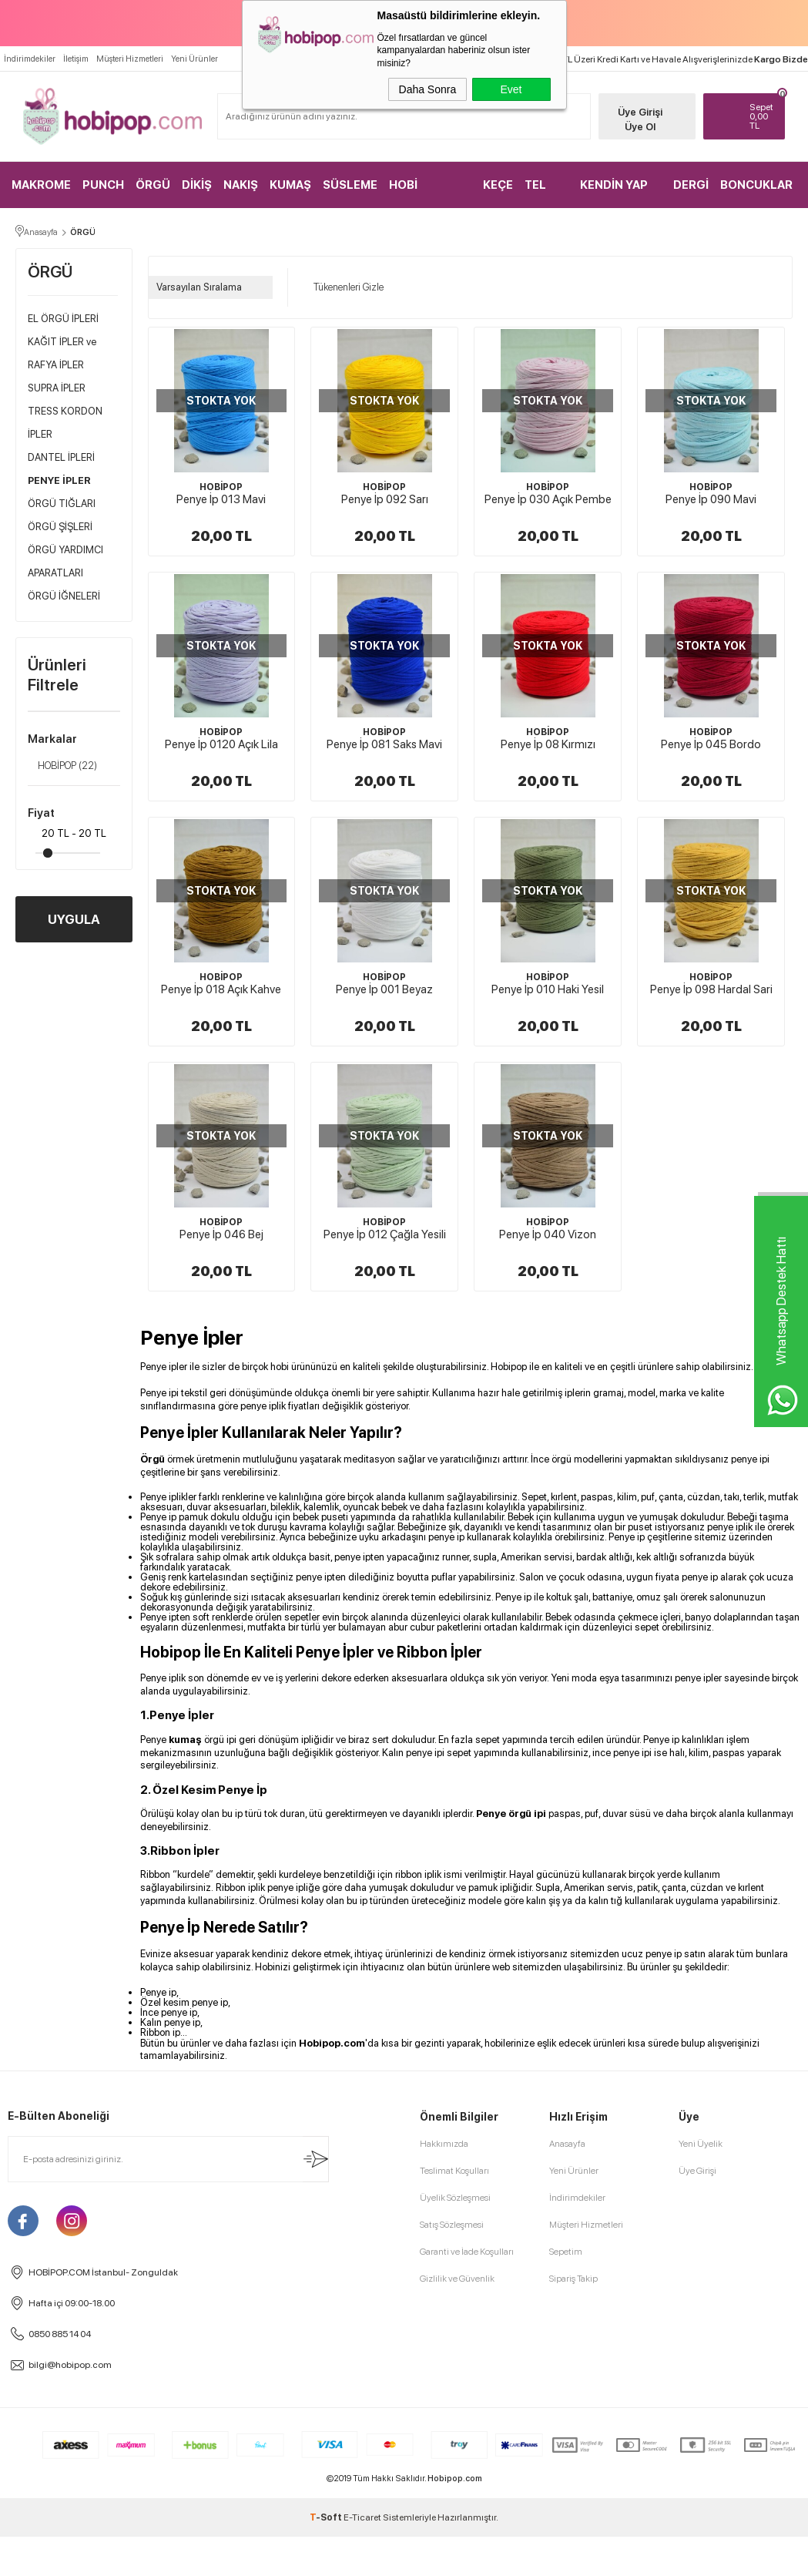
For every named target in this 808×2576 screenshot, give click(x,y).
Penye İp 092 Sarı (384, 499)
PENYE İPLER (59, 480)
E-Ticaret (362, 2517)
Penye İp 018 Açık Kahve (221, 989)
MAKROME (41, 185)
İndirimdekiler (29, 59)
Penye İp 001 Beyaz (384, 989)
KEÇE (498, 185)
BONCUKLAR (756, 185)
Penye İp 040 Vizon (547, 1234)
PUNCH (103, 185)
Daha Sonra (428, 89)
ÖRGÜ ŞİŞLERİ (60, 526)
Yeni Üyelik (701, 2143)
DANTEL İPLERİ (61, 457)
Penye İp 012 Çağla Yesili (385, 1234)
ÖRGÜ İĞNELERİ (64, 596)
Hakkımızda (444, 2143)
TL (763, 116)
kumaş (185, 1739)
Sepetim (565, 2251)
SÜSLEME (350, 185)
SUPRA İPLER (56, 388)
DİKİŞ (197, 185)
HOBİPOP (62, 766)
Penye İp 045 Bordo (711, 744)
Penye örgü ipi (511, 1813)
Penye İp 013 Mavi (221, 499)
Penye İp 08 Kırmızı (548, 744)
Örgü (152, 1459)
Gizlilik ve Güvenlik (457, 2278)
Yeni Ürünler (194, 59)
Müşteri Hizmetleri (129, 59)
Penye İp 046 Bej (221, 1234)
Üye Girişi (640, 112)
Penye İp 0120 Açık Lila (221, 744)
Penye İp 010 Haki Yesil (547, 989)
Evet (510, 89)
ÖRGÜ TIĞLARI (62, 503)
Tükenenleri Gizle (343, 287)
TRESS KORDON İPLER (65, 422)
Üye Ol (640, 127)
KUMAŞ (290, 185)
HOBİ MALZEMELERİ (429, 193)
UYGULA (74, 919)
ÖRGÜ (153, 185)
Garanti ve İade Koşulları (467, 2251)
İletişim (76, 59)
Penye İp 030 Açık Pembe (548, 499)
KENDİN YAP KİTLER (614, 193)
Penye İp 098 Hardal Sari (711, 989)
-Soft (327, 2517)
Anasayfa (567, 2143)
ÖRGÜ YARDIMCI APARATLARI (65, 561)
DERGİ (691, 185)
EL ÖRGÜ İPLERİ (63, 318)
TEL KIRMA (543, 193)
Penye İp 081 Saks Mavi (384, 744)
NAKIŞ (240, 185)
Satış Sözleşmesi (452, 2224)
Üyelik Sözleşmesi (455, 2197)
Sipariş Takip (573, 2278)
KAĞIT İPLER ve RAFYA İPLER (62, 353)
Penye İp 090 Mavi (711, 499)
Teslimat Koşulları (454, 2170)
